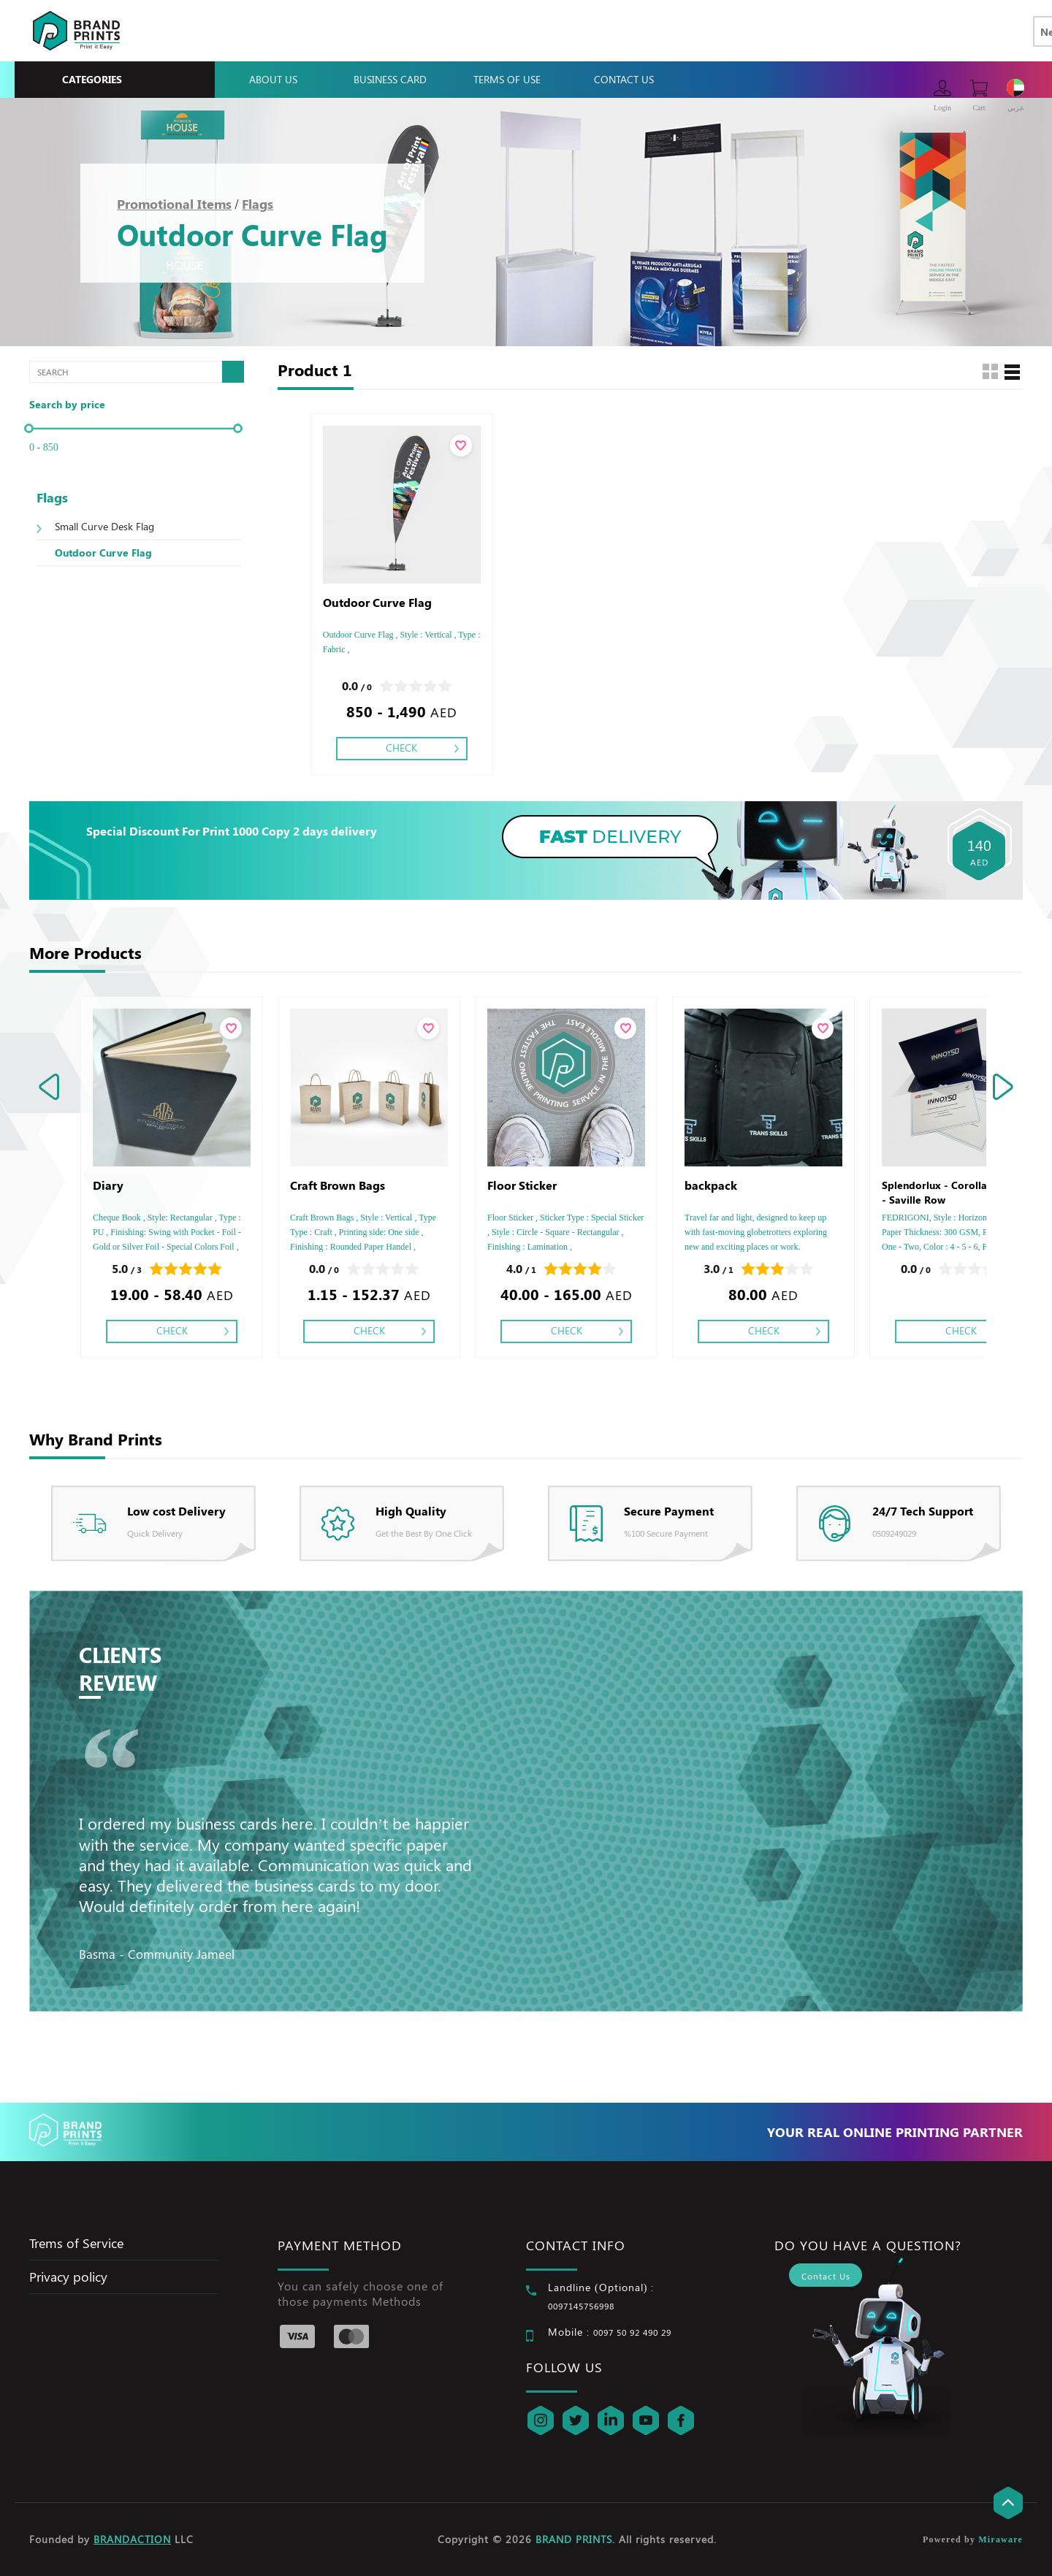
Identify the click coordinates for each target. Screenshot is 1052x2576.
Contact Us (624, 79)
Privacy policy (68, 2276)
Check (401, 747)
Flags (257, 204)
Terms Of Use (507, 79)
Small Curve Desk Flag (104, 526)
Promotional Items (174, 204)
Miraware (1000, 2539)
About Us (273, 79)
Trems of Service (76, 2243)
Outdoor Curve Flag (103, 552)
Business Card (390, 79)
